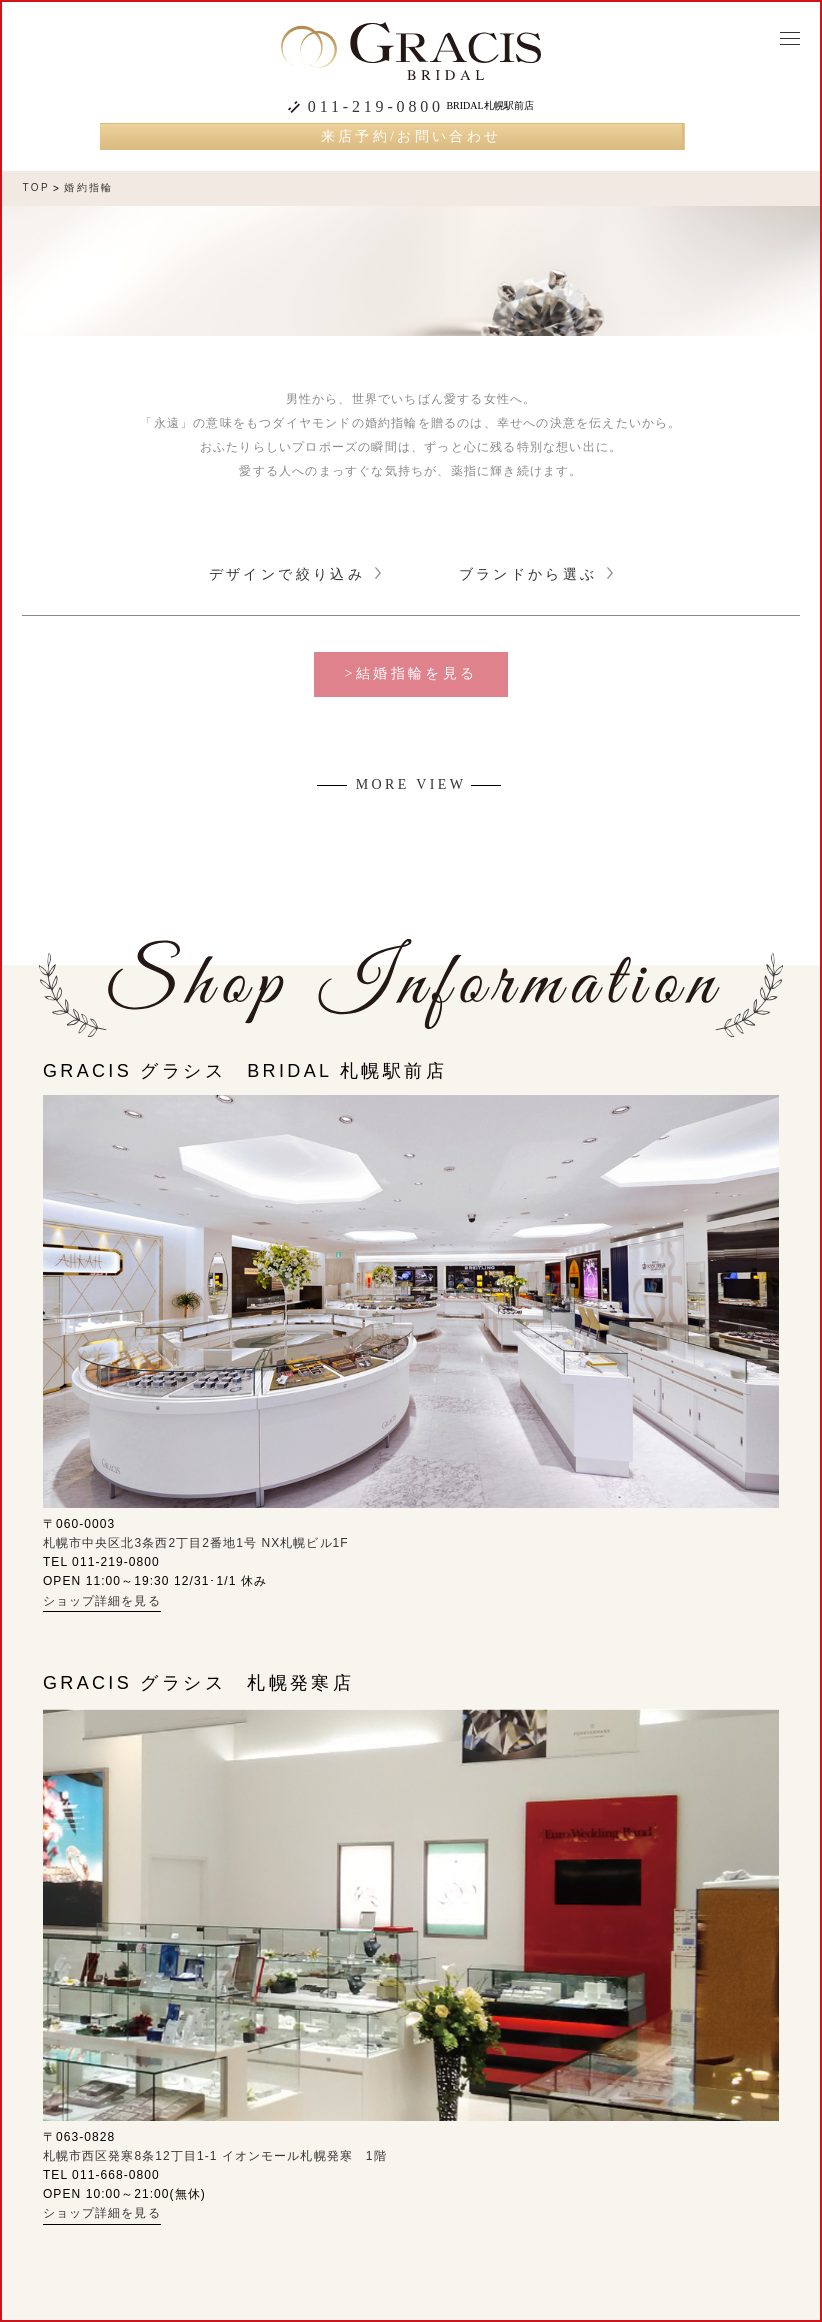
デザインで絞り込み (295, 574)
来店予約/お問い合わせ (411, 136)
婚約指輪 (89, 188)
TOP (36, 188)
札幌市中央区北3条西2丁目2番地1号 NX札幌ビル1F (196, 1543)
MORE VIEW (411, 785)
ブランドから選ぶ (536, 574)
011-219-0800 (376, 107)
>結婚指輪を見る (411, 673)
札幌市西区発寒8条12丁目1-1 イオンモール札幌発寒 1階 (215, 2156)
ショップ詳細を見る (102, 1601)
